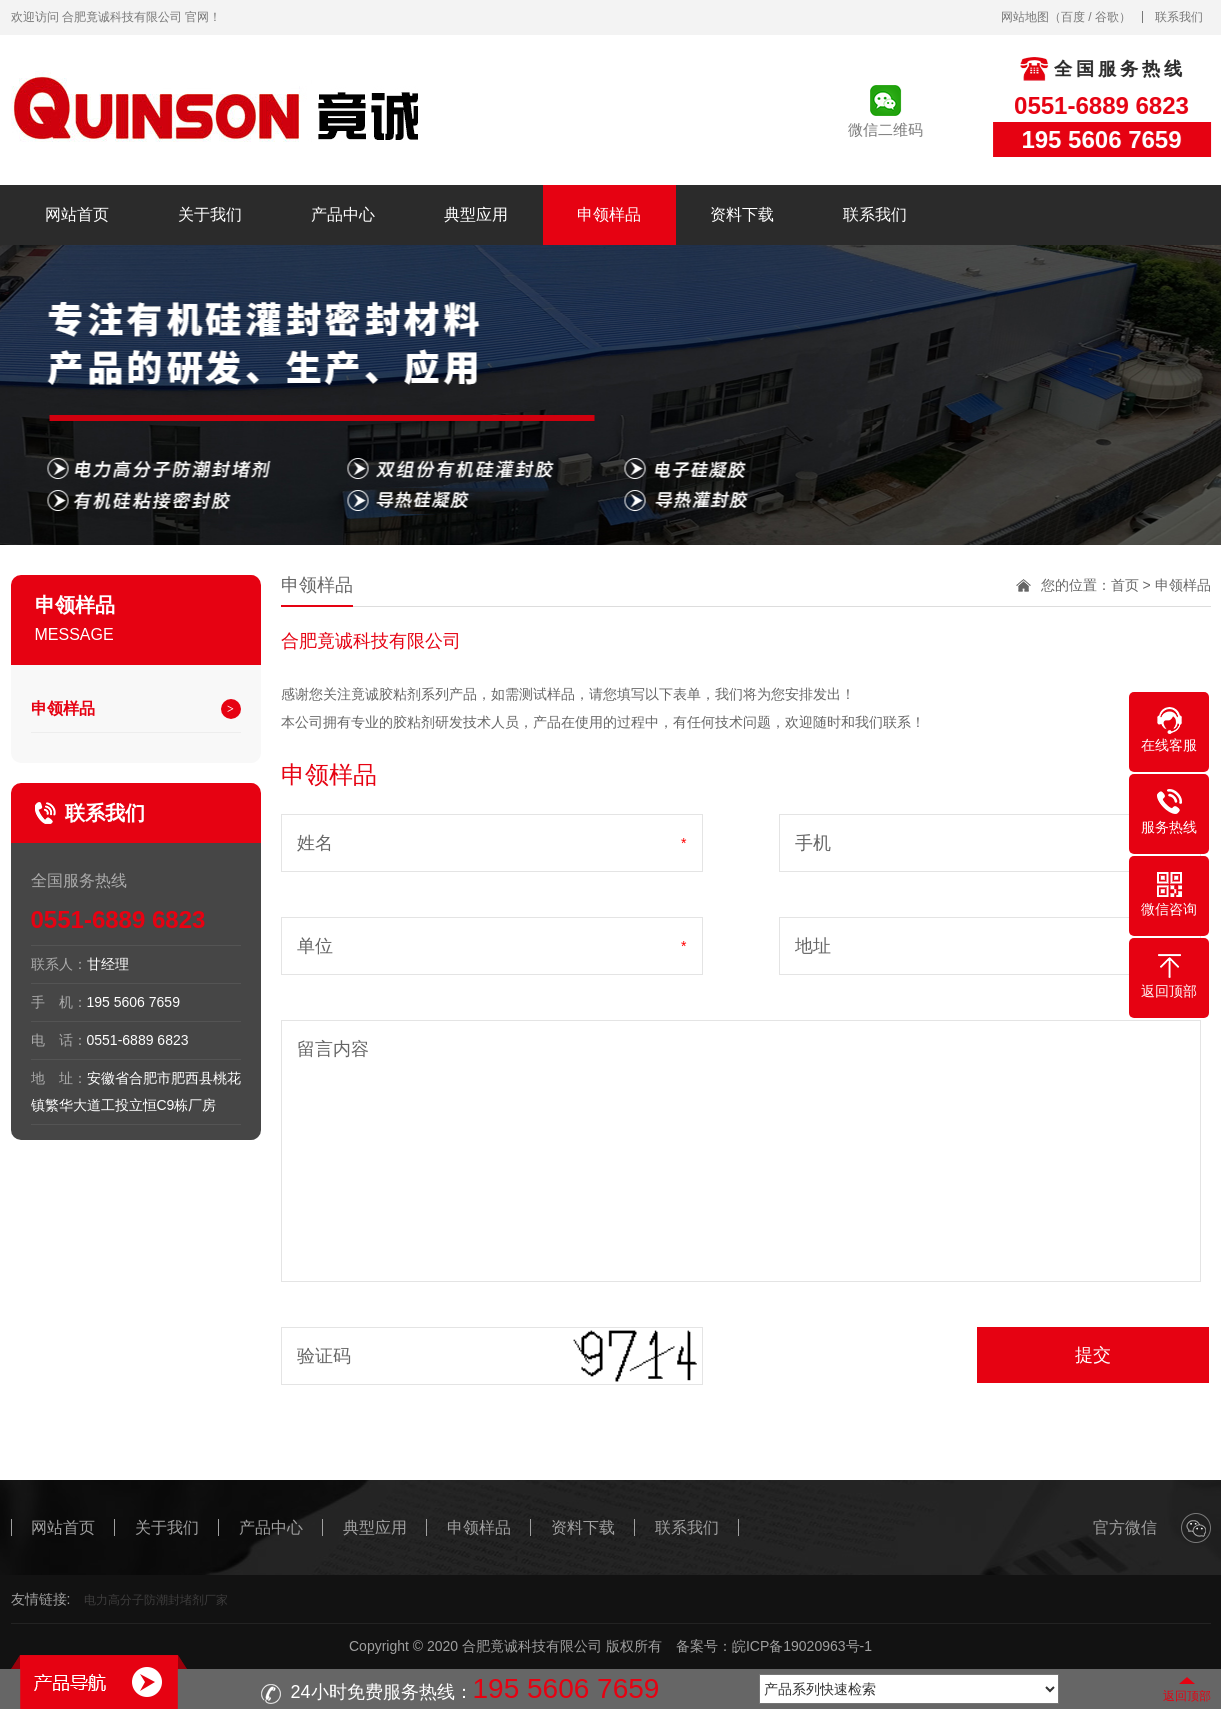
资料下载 (742, 214)
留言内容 (333, 1049)
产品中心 (343, 214)
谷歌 (1107, 17)
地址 (813, 946)
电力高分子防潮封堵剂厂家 (156, 1600)
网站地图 (1025, 17)
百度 (1073, 17)
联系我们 (1179, 17)
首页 (1125, 585)
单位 (315, 946)
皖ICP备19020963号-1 (802, 1646)
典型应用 (476, 214)
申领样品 (609, 214)
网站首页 (77, 214)
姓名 (315, 843)
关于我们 (210, 214)
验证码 (324, 1356)
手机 (813, 843)
